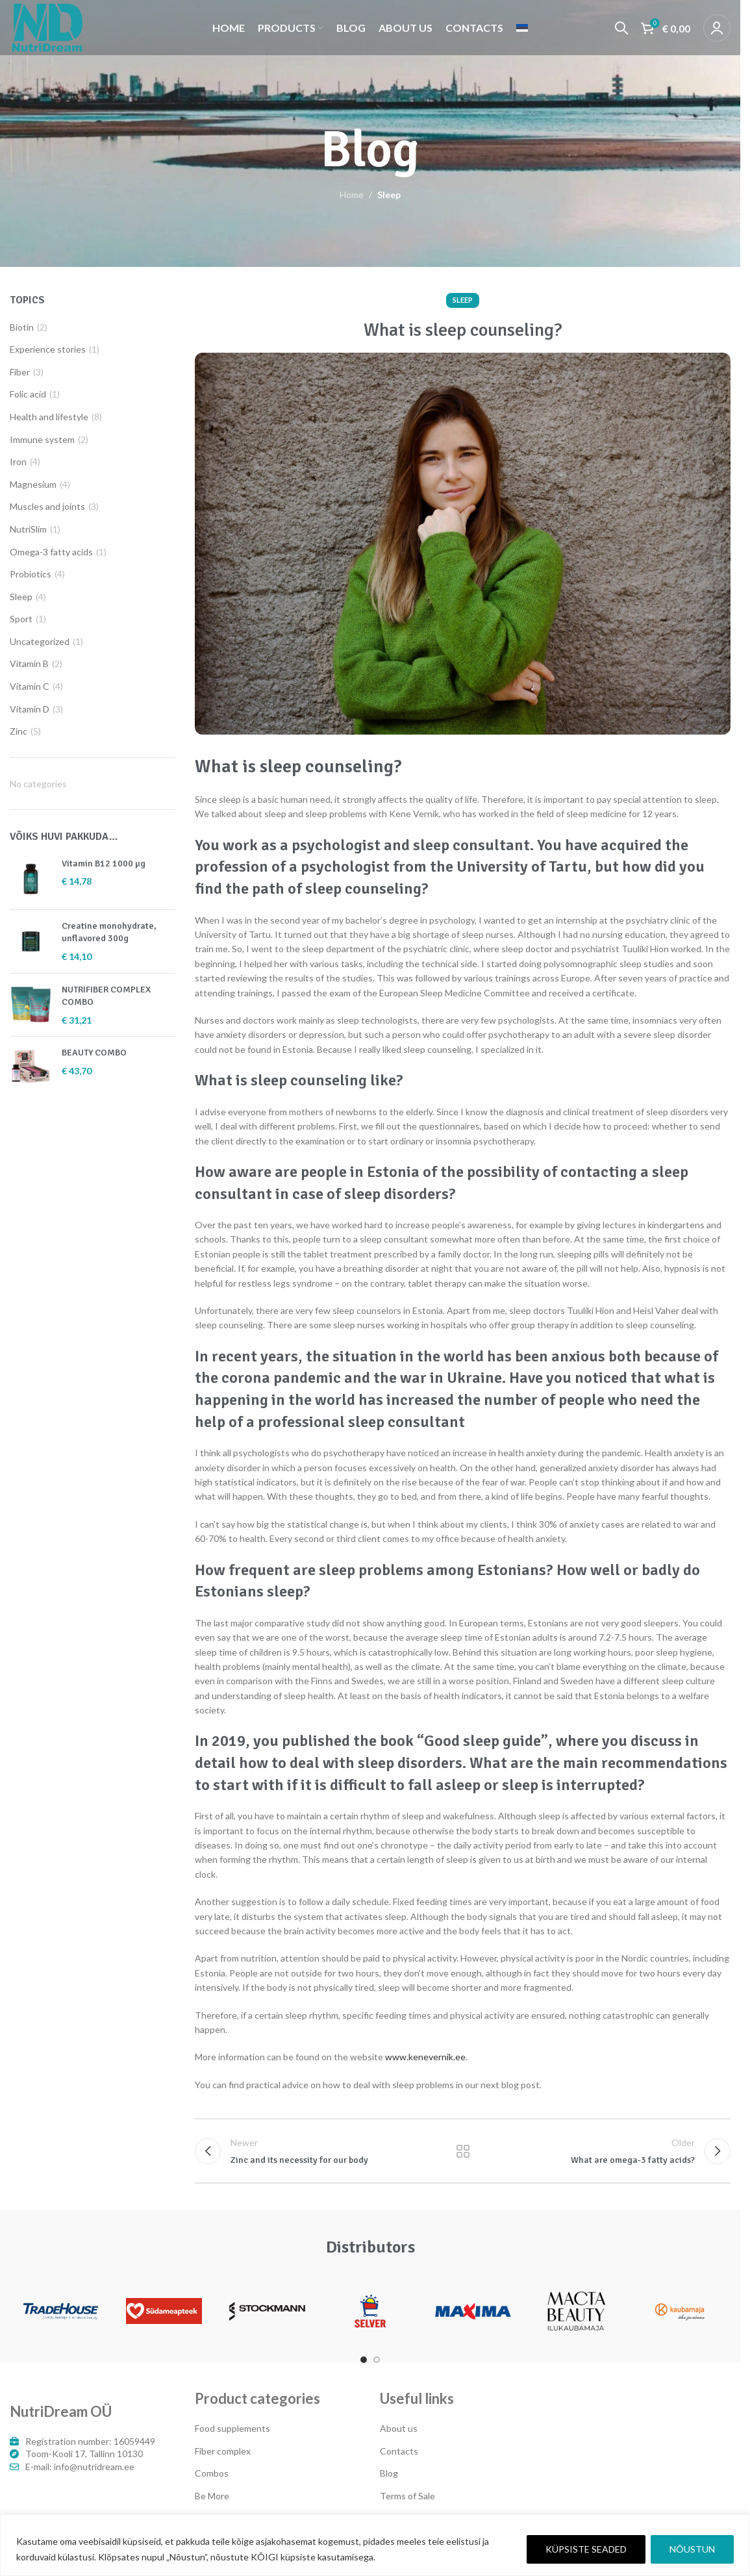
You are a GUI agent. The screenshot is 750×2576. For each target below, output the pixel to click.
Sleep (389, 194)
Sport (21, 618)
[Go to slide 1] (363, 2359)
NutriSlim (28, 529)
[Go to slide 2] (376, 2359)
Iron (18, 461)
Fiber (20, 371)
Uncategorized (39, 641)
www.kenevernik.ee (425, 2056)
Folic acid (28, 393)
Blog (389, 2473)
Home (352, 194)
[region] (375, 2545)
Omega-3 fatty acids (51, 551)
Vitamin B (29, 663)
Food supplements (232, 2428)
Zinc (18, 731)
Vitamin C (29, 686)
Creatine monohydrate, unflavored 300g (109, 932)
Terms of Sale (407, 2495)
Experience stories (48, 349)
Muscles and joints (47, 506)
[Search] (621, 28)
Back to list (462, 2151)
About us (399, 2428)
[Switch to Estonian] (522, 28)
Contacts (399, 2450)
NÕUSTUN (692, 2549)
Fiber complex (223, 2450)
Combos (212, 2473)
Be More (212, 2495)
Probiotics (30, 573)
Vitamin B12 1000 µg (103, 863)
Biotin (22, 327)
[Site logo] (47, 26)
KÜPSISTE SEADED (586, 2549)
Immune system (42, 439)
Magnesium (33, 484)
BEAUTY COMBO (94, 1052)
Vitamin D (29, 708)
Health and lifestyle (49, 416)
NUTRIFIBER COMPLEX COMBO (106, 996)
